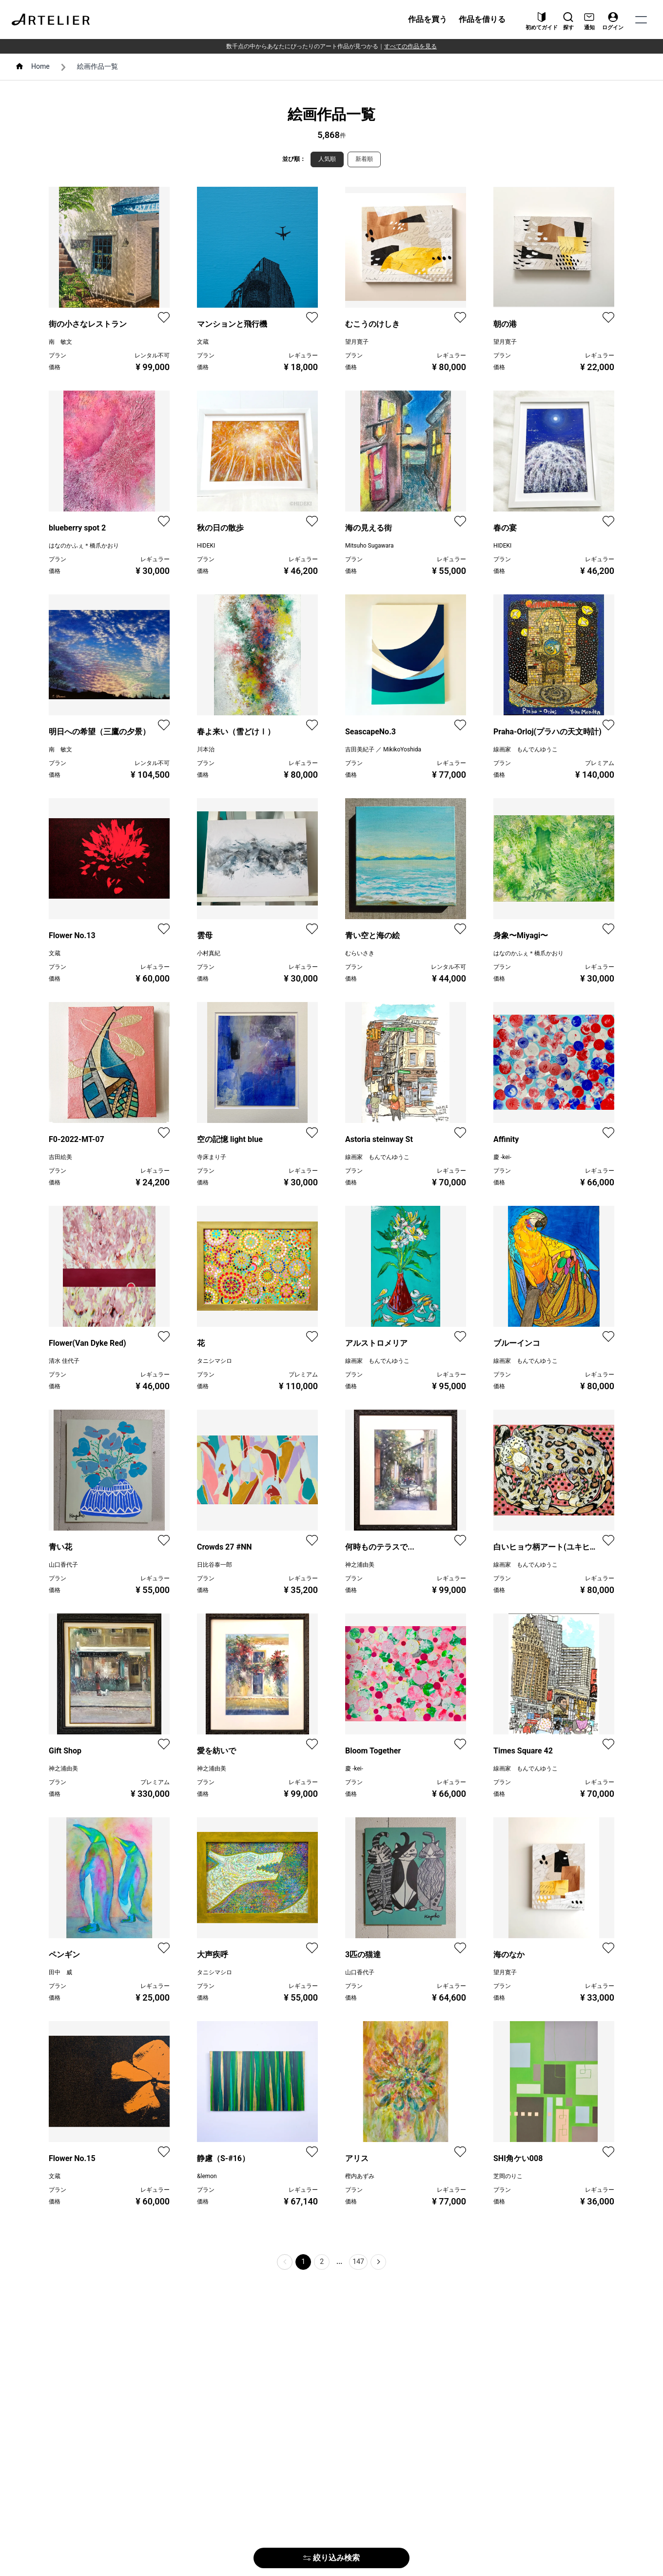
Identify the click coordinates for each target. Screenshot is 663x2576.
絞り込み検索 (331, 2557)
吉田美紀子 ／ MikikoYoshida (383, 749)
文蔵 (203, 341)
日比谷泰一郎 (214, 1564)
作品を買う (427, 19)
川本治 (205, 749)
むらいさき (359, 953)
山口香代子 (63, 1564)
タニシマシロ (214, 1360)
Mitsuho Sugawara (369, 545)
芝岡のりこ (508, 2176)
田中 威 (60, 1972)
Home (40, 66)
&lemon (207, 2176)
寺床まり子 (211, 1157)
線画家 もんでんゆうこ (525, 749)
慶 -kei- (502, 1157)
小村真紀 (208, 953)
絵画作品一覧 (97, 66)
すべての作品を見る (410, 46)
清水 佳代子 (64, 1360)
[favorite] (164, 317)
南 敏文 (60, 341)
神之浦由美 (359, 1564)
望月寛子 (357, 341)
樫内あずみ (359, 2176)
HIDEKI (206, 545)
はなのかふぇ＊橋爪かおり (84, 545)
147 (358, 2261)
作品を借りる (482, 19)
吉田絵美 (60, 1157)
